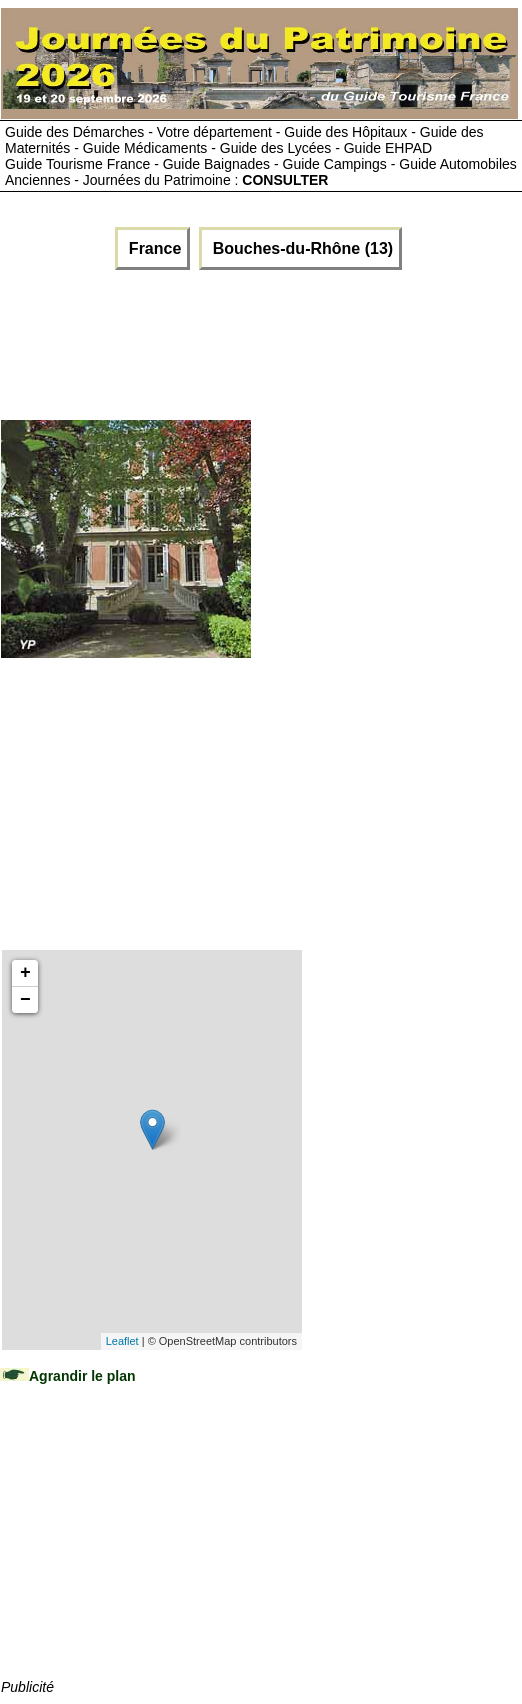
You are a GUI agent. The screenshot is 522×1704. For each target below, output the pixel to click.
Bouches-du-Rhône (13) (300, 248)
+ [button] (25, 973)
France (152, 248)
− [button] (25, 1000)
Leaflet (122, 1341)
